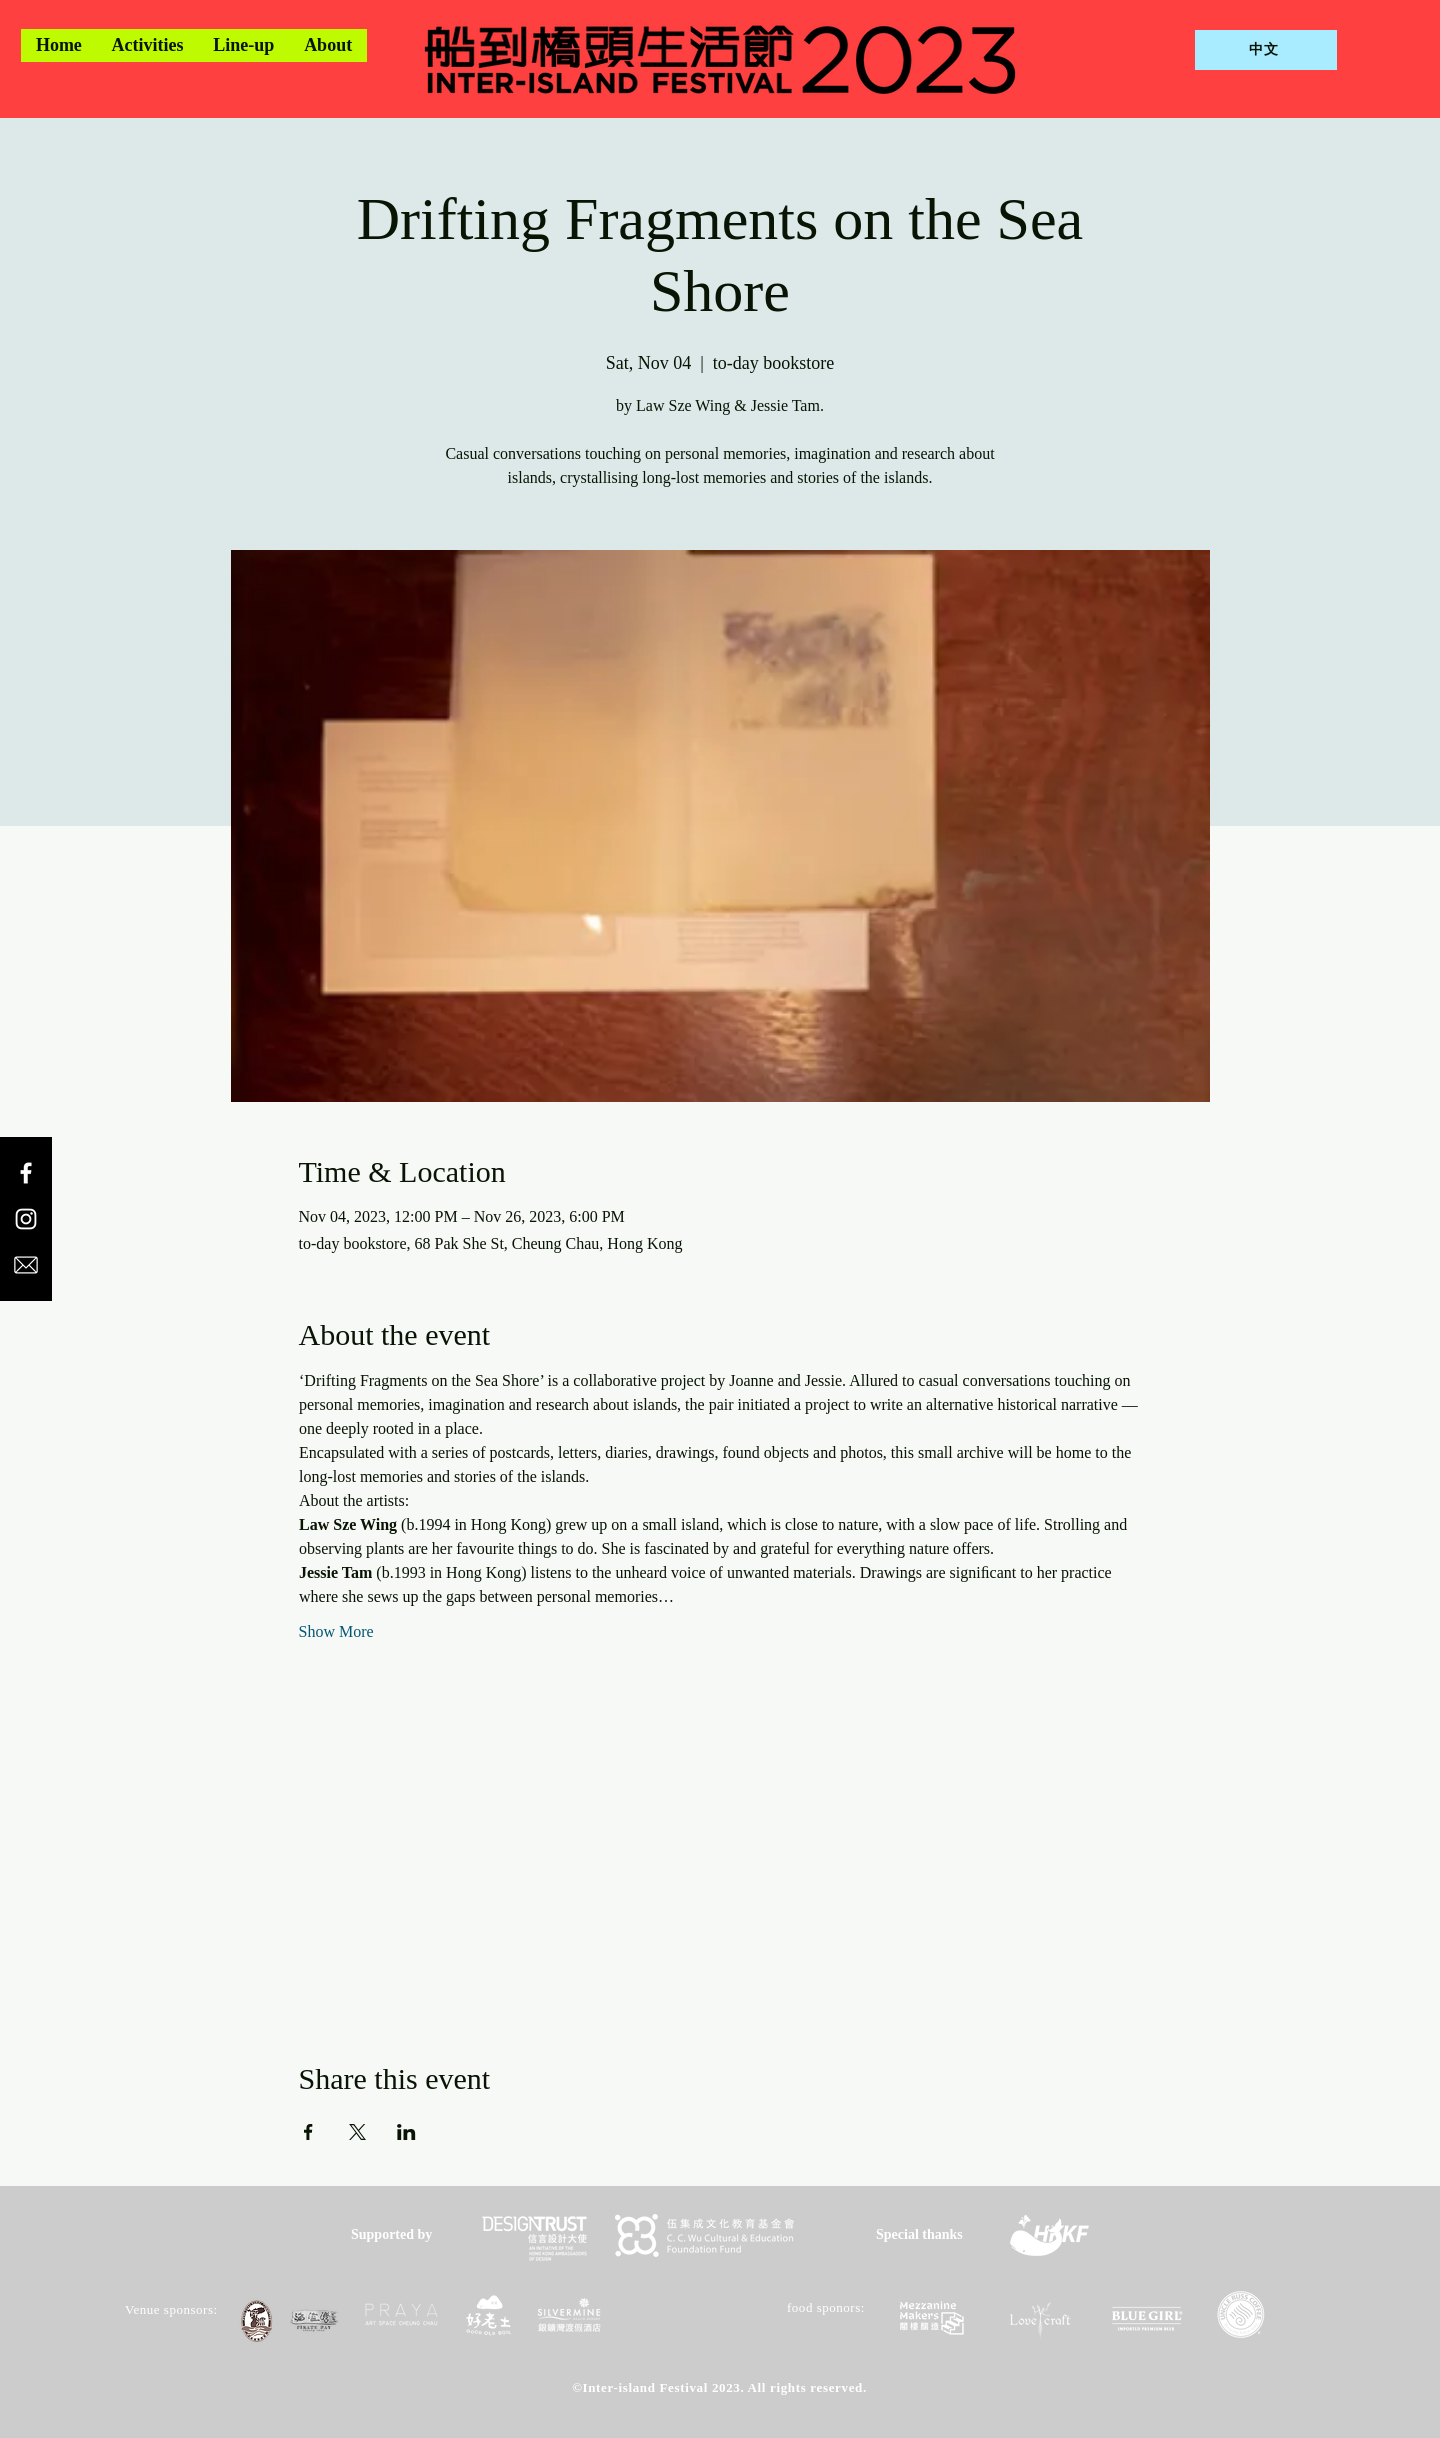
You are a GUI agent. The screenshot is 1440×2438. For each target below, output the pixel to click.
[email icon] (26, 1265)
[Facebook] (26, 1173)
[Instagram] (26, 1219)
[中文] (1266, 50)
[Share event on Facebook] (308, 2132)
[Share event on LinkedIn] (406, 2132)
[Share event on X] (357, 2132)
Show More (336, 1631)
